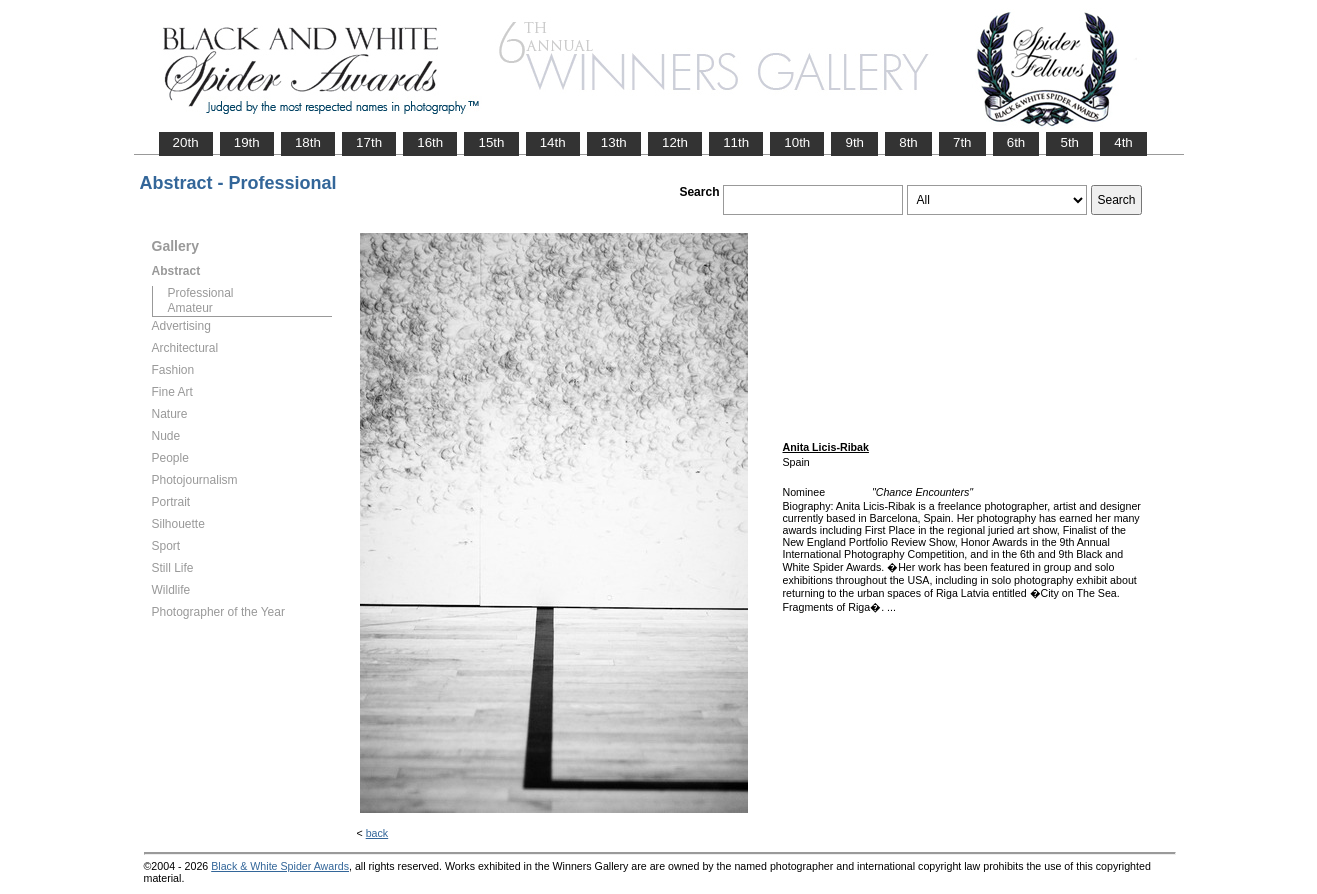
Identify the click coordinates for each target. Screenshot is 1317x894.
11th (736, 142)
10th (797, 142)
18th (308, 142)
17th (369, 142)
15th (491, 142)
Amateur (190, 308)
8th (908, 142)
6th (1016, 142)
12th (675, 142)
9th (854, 142)
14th (553, 142)
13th (614, 142)
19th (247, 142)
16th (430, 142)
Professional (201, 293)
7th (962, 142)
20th (186, 142)
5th (1069, 142)
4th (1123, 142)
